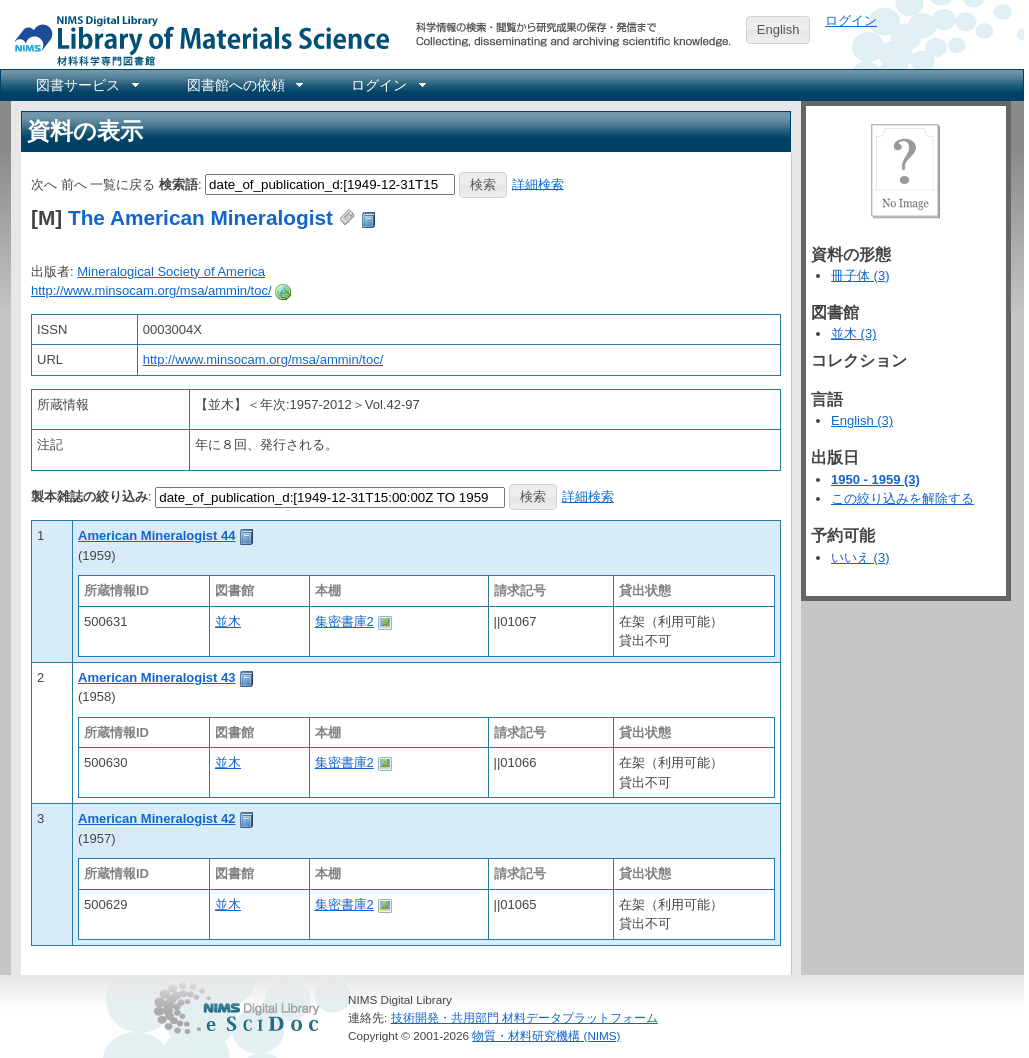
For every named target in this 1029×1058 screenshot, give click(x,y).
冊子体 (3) (860, 275)
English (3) (862, 420)
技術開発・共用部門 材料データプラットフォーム (524, 1017)
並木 (228, 621)
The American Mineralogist (200, 217)
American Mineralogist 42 (157, 818)
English (778, 29)
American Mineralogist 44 (157, 535)
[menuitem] (86, 85)
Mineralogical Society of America (171, 271)
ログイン (851, 20)
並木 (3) (854, 333)
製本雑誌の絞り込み (89, 496)
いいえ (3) (860, 557)
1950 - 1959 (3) (875, 479)
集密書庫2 (344, 621)
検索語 (178, 183)
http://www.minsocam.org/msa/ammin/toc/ (151, 290)
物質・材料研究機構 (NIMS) (546, 1035)
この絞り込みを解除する (902, 498)
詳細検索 (538, 183)
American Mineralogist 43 (157, 677)
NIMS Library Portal (196, 39)
